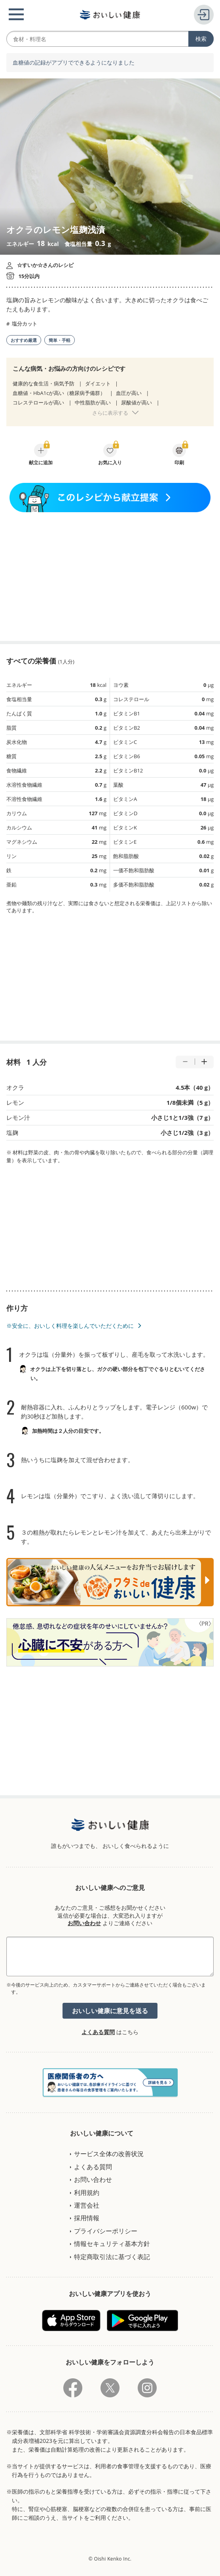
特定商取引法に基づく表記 (112, 2256)
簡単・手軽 (59, 340)
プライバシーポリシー (105, 2231)
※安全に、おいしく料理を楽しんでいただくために (70, 1325)
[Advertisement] (110, 576)
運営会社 (86, 2205)
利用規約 (86, 2192)
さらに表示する (110, 412)
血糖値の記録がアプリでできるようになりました (74, 63)
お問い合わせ (84, 1923)
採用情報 (86, 2218)
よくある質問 (98, 2032)
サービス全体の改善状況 (109, 2153)
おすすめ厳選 (24, 340)
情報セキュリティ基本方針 (112, 2243)
